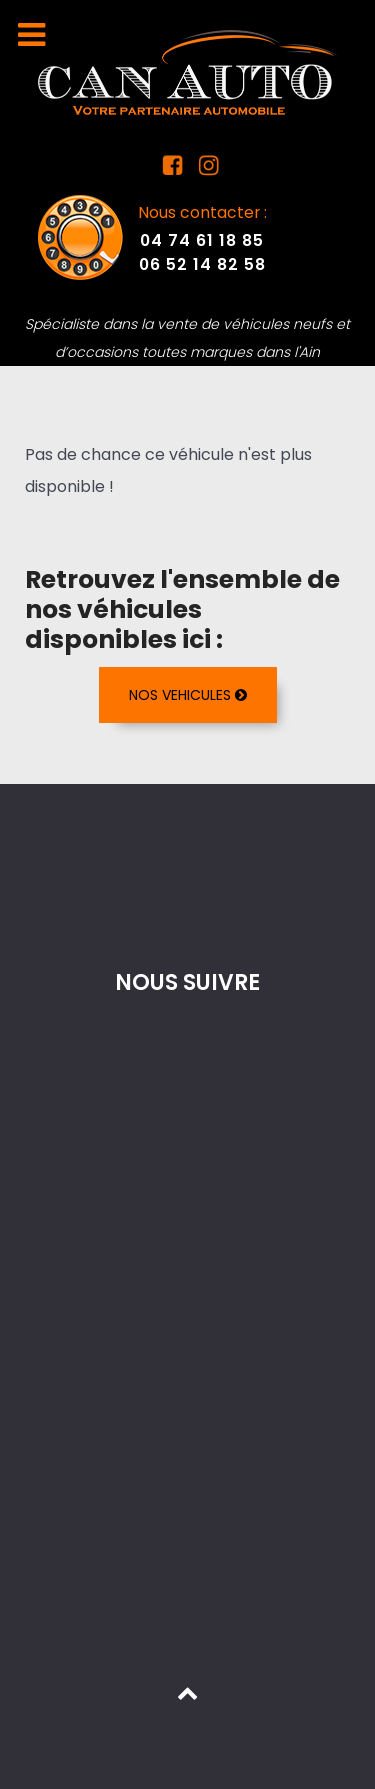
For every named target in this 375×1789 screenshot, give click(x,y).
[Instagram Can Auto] (207, 169)
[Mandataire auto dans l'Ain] (188, 71)
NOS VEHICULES (188, 695)
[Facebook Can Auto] (173, 169)
